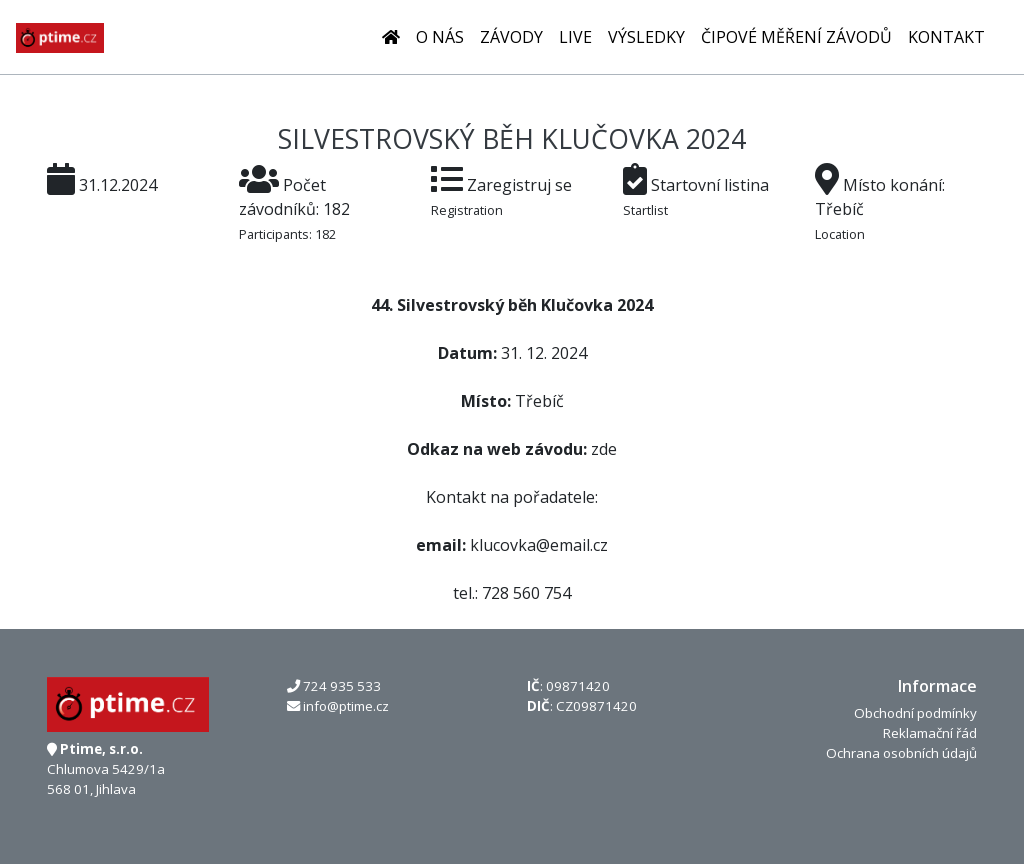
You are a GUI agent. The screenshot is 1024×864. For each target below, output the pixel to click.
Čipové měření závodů (796, 37)
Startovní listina (710, 185)
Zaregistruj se (519, 185)
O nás (440, 37)
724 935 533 (342, 686)
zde (604, 449)
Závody (511, 37)
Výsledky (646, 37)
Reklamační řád (930, 733)
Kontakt (946, 37)
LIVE (575, 37)
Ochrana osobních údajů (901, 753)
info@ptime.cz (346, 706)
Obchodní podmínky (915, 713)
